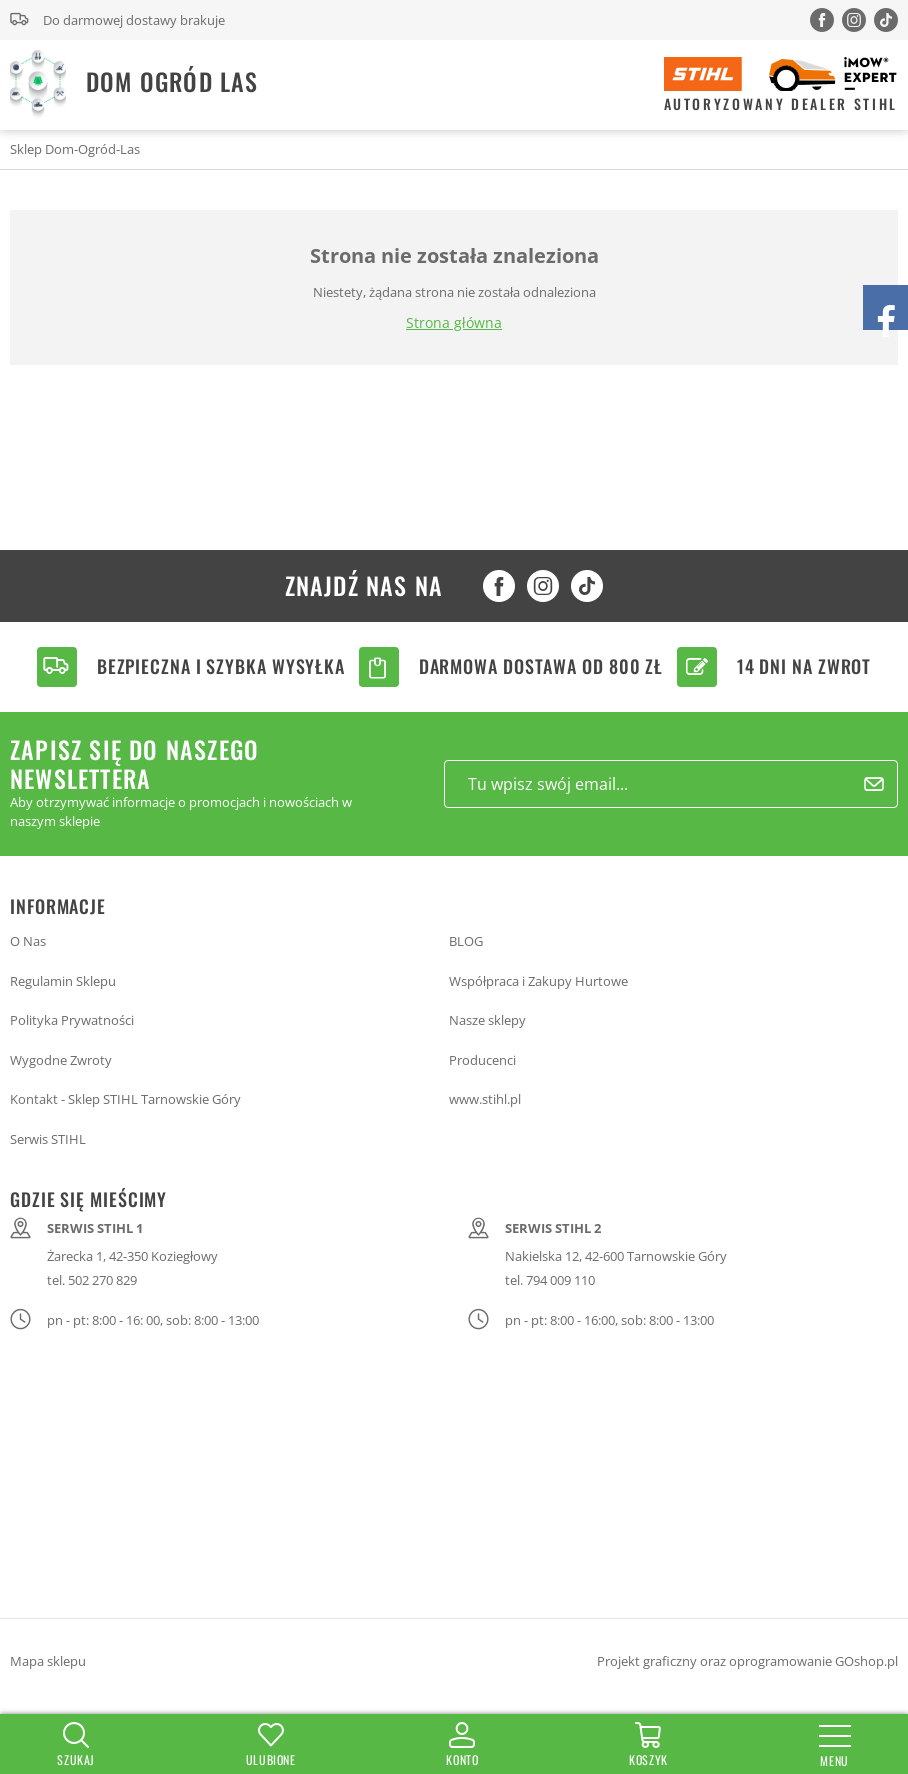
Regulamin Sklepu (63, 981)
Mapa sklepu (48, 1661)
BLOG (466, 941)
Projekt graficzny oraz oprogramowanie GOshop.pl (747, 1661)
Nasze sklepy (487, 1020)
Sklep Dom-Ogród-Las (75, 149)
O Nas (28, 941)
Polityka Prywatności (72, 1020)
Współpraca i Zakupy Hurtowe (538, 981)
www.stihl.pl (485, 1099)
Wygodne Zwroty (61, 1060)
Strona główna (454, 322)
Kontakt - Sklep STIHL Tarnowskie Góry (125, 1099)
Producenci (482, 1060)
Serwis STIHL (48, 1139)
